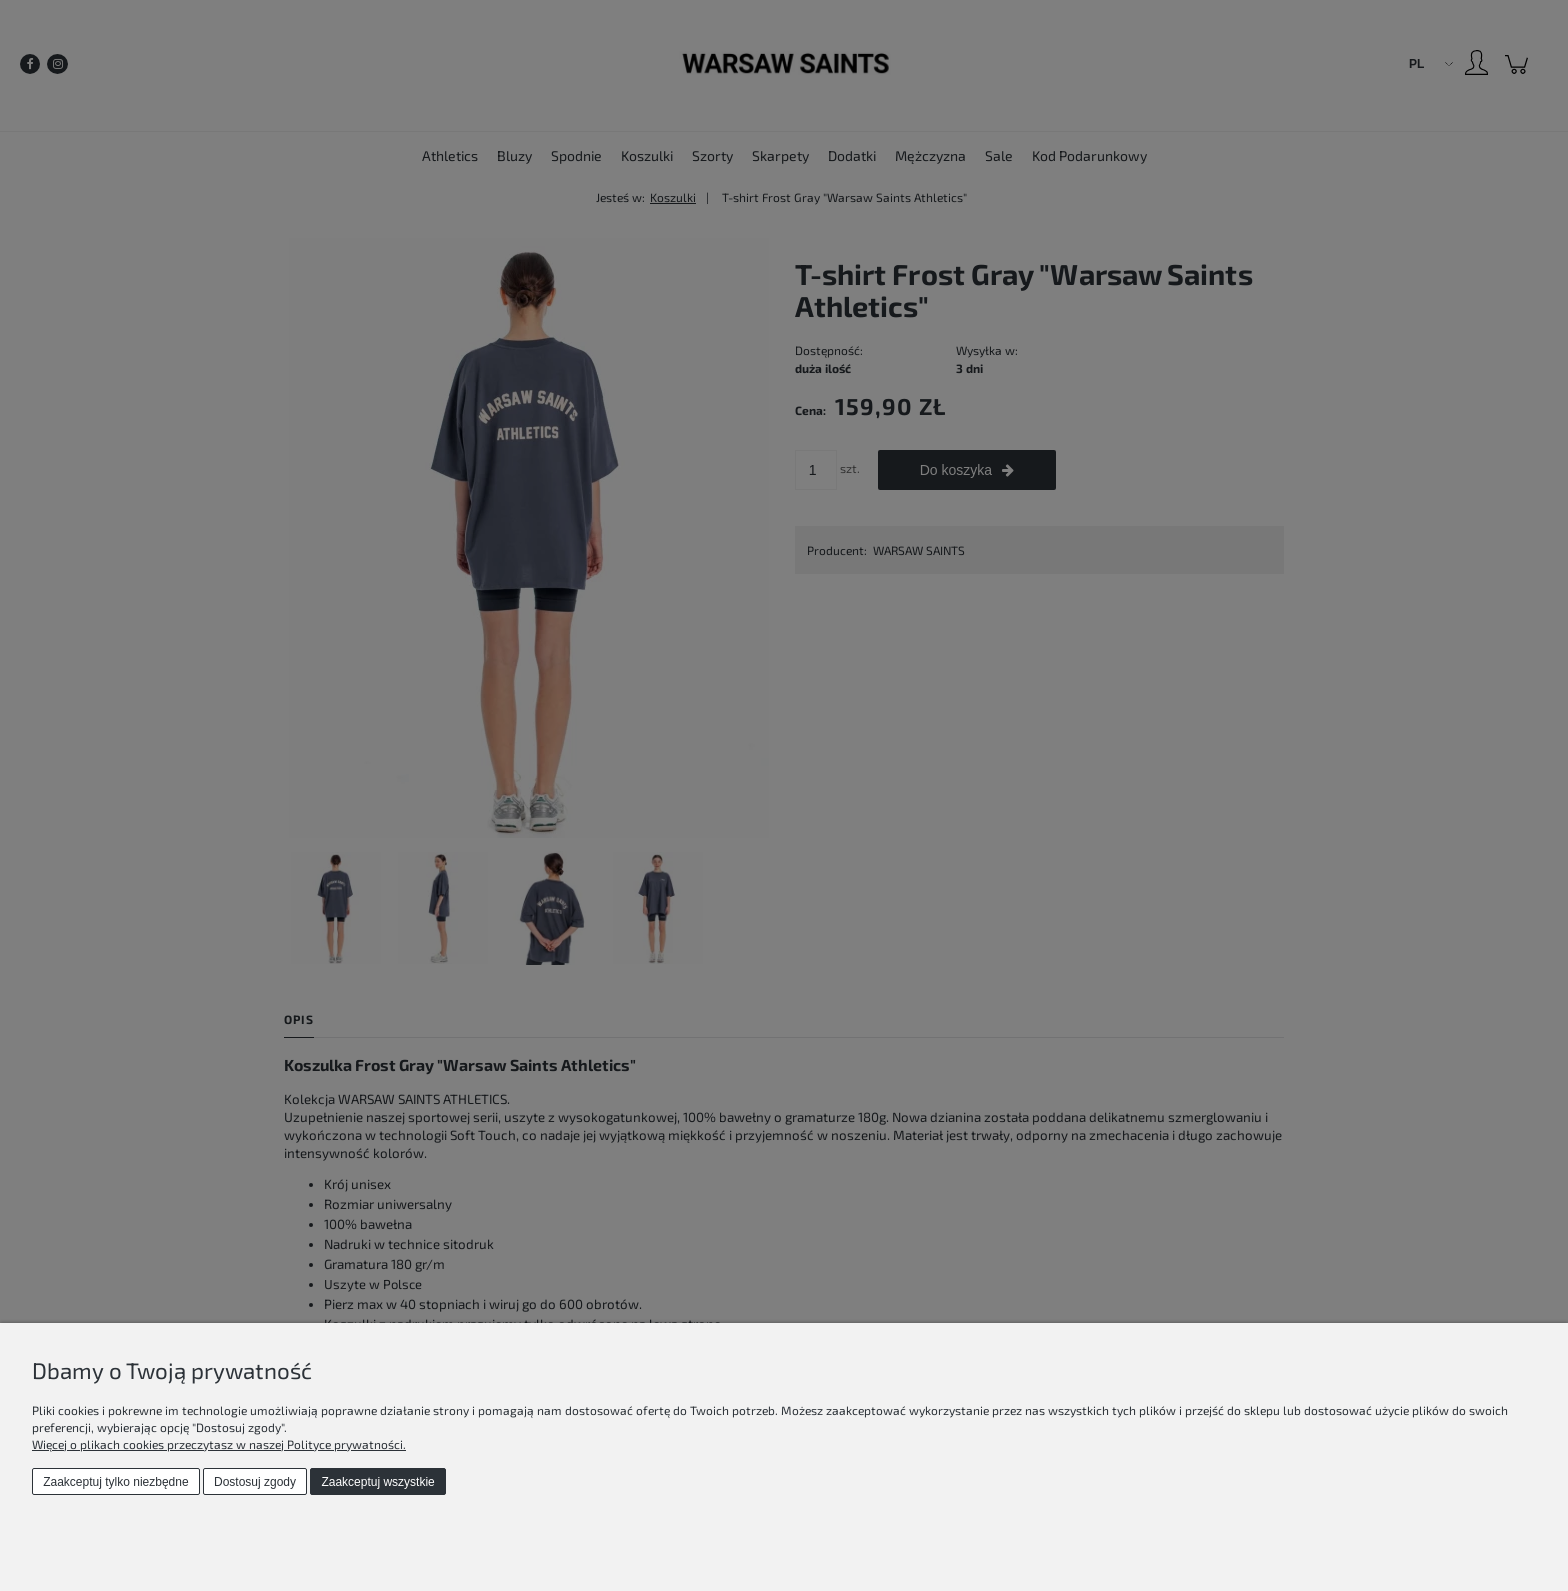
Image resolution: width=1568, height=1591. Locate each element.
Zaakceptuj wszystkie (377, 1482)
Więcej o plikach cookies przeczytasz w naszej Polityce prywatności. (219, 1444)
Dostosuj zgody (255, 1482)
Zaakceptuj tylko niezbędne (115, 1482)
